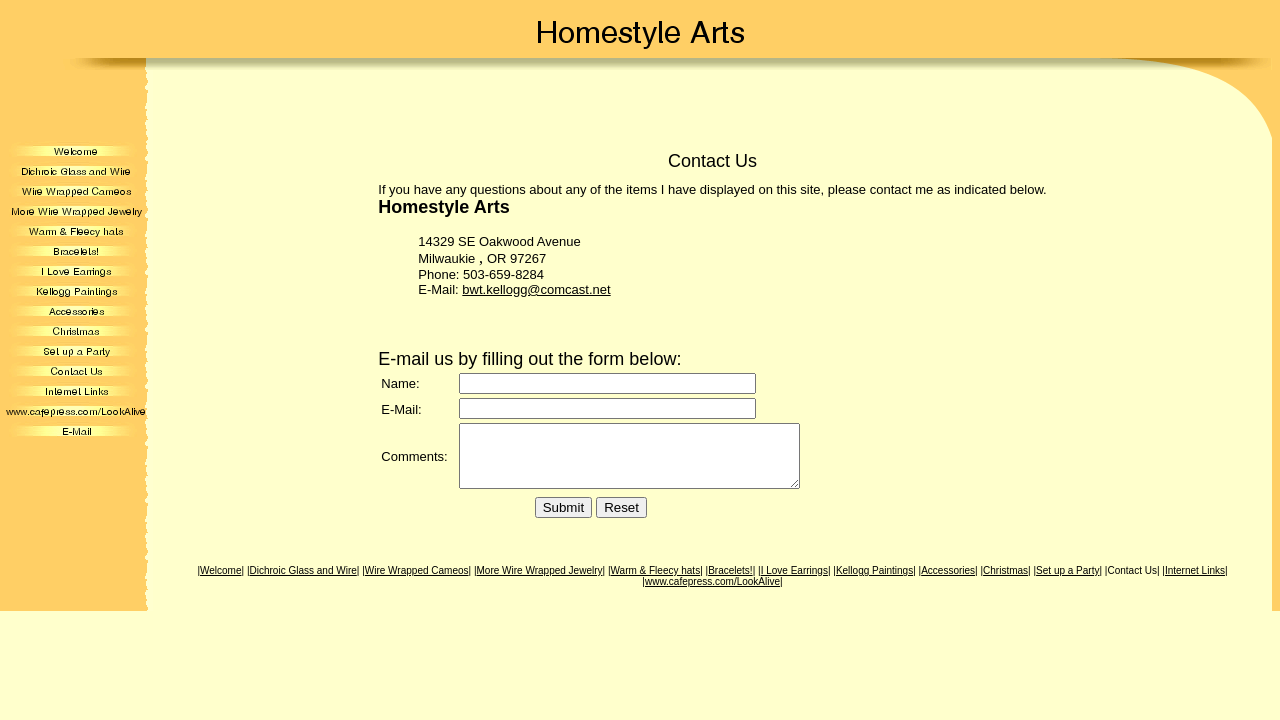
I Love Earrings (794, 582)
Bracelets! (730, 582)
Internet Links (1195, 582)
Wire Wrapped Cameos (417, 582)
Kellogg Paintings (874, 582)
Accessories (948, 582)
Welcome (221, 582)
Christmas (1005, 582)
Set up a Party (1067, 582)
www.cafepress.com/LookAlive (712, 593)
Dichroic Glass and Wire (303, 582)
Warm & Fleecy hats (656, 582)
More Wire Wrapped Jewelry (540, 582)
